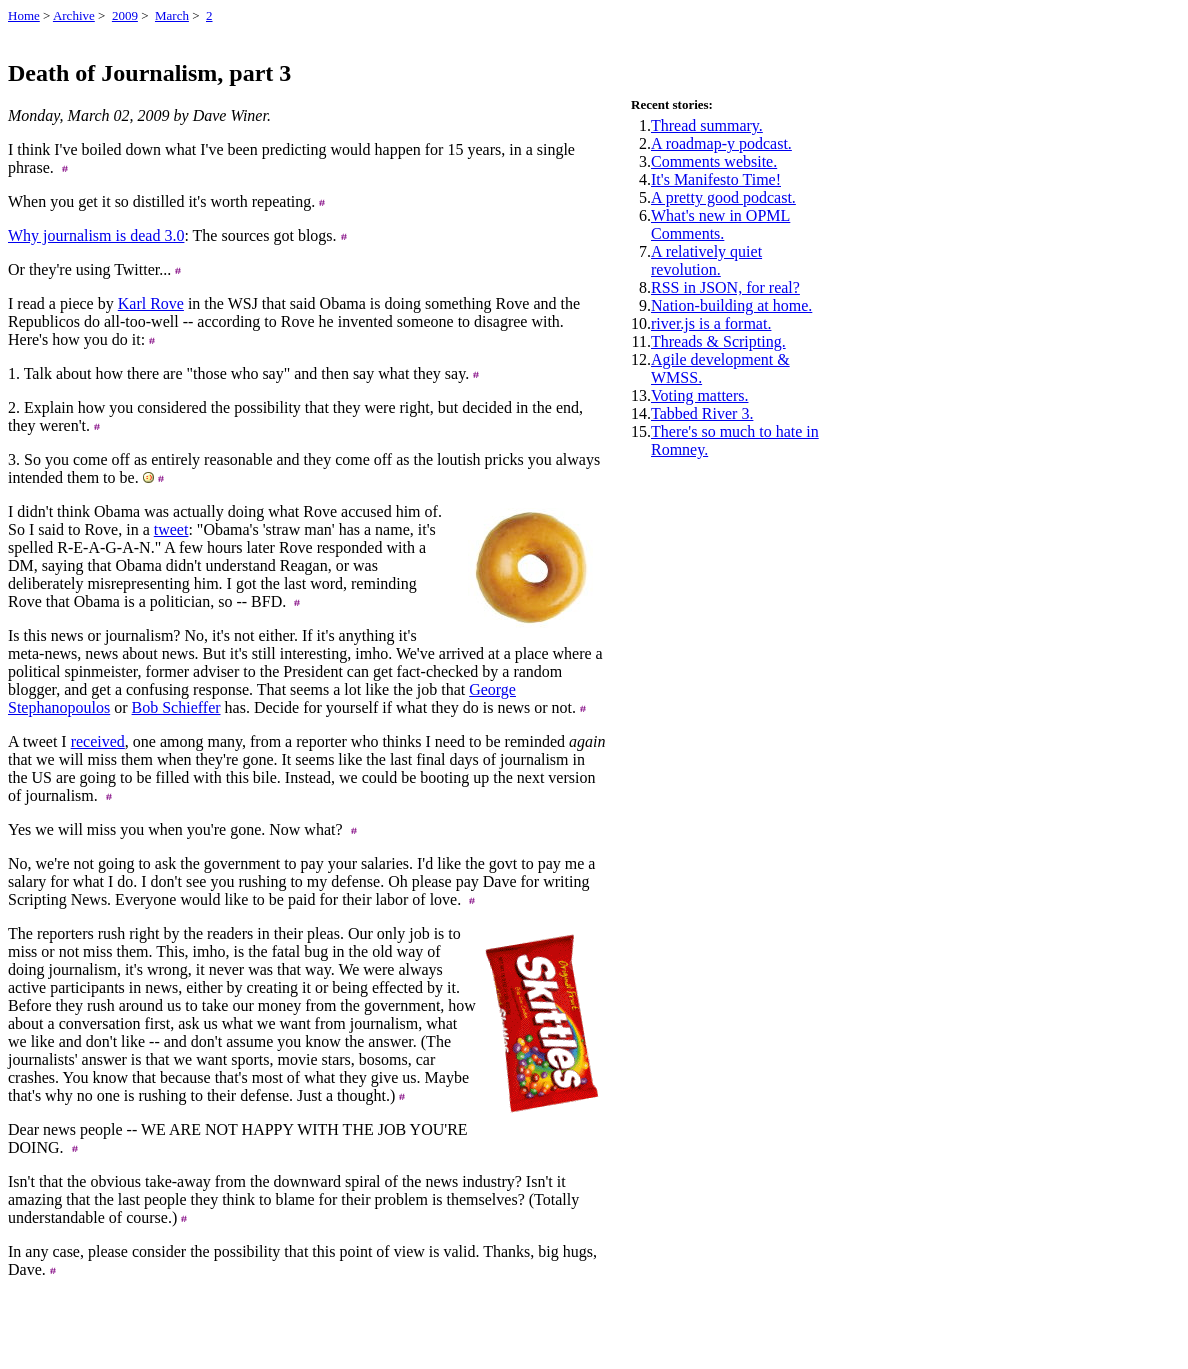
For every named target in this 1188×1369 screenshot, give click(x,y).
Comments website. (714, 161)
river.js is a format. (711, 323)
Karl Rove (151, 303)
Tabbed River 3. (702, 413)
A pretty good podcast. (723, 197)
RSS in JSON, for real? (725, 287)
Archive (74, 15)
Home (24, 15)
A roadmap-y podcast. (721, 143)
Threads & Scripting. (718, 341)
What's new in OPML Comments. (720, 224)
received (98, 741)
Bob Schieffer (176, 707)
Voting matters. (699, 395)
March (172, 15)
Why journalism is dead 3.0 (96, 235)
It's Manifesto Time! (716, 179)
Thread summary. (707, 125)
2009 (125, 15)
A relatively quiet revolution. (706, 260)
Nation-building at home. (731, 305)
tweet (171, 529)
